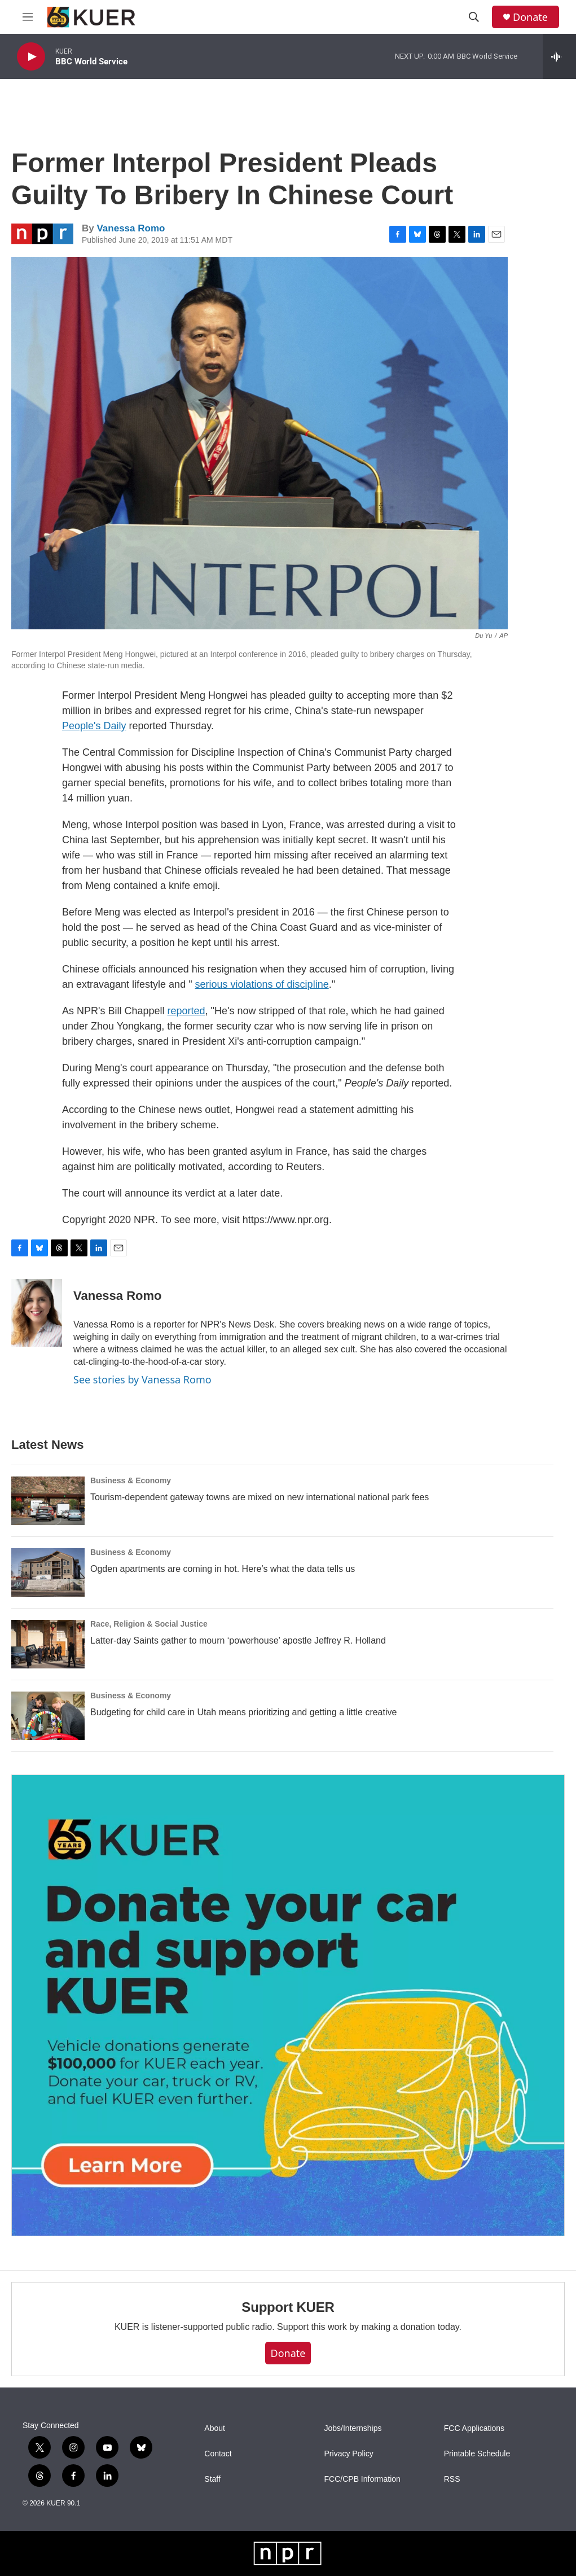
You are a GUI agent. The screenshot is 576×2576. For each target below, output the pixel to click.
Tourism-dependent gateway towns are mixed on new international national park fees (259, 1497)
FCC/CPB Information (362, 2479)
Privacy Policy (348, 2454)
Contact (217, 2454)
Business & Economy (130, 1480)
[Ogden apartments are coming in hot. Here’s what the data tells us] (48, 1572)
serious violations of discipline (262, 984)
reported (186, 1011)
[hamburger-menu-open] (27, 17)
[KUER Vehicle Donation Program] (288, 2005)
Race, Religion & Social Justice (149, 1623)
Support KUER (287, 2307)
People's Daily (94, 725)
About (214, 2428)
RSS (452, 2479)
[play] (31, 56)
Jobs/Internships (353, 2428)
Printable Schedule (477, 2454)
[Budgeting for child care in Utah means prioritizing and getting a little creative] (48, 1716)
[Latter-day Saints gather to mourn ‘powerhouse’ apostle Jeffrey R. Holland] (48, 1644)
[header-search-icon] (474, 17)
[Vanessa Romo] (36, 1313)
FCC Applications (474, 2428)
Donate (530, 17)
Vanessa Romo (130, 228)
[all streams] (559, 56)
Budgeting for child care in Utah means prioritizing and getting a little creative (243, 1712)
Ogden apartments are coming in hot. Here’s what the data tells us (222, 1569)
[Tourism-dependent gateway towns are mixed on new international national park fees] (48, 1501)
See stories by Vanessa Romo (142, 1379)
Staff (212, 2479)
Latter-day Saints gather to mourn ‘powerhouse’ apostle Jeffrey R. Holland (238, 1640)
